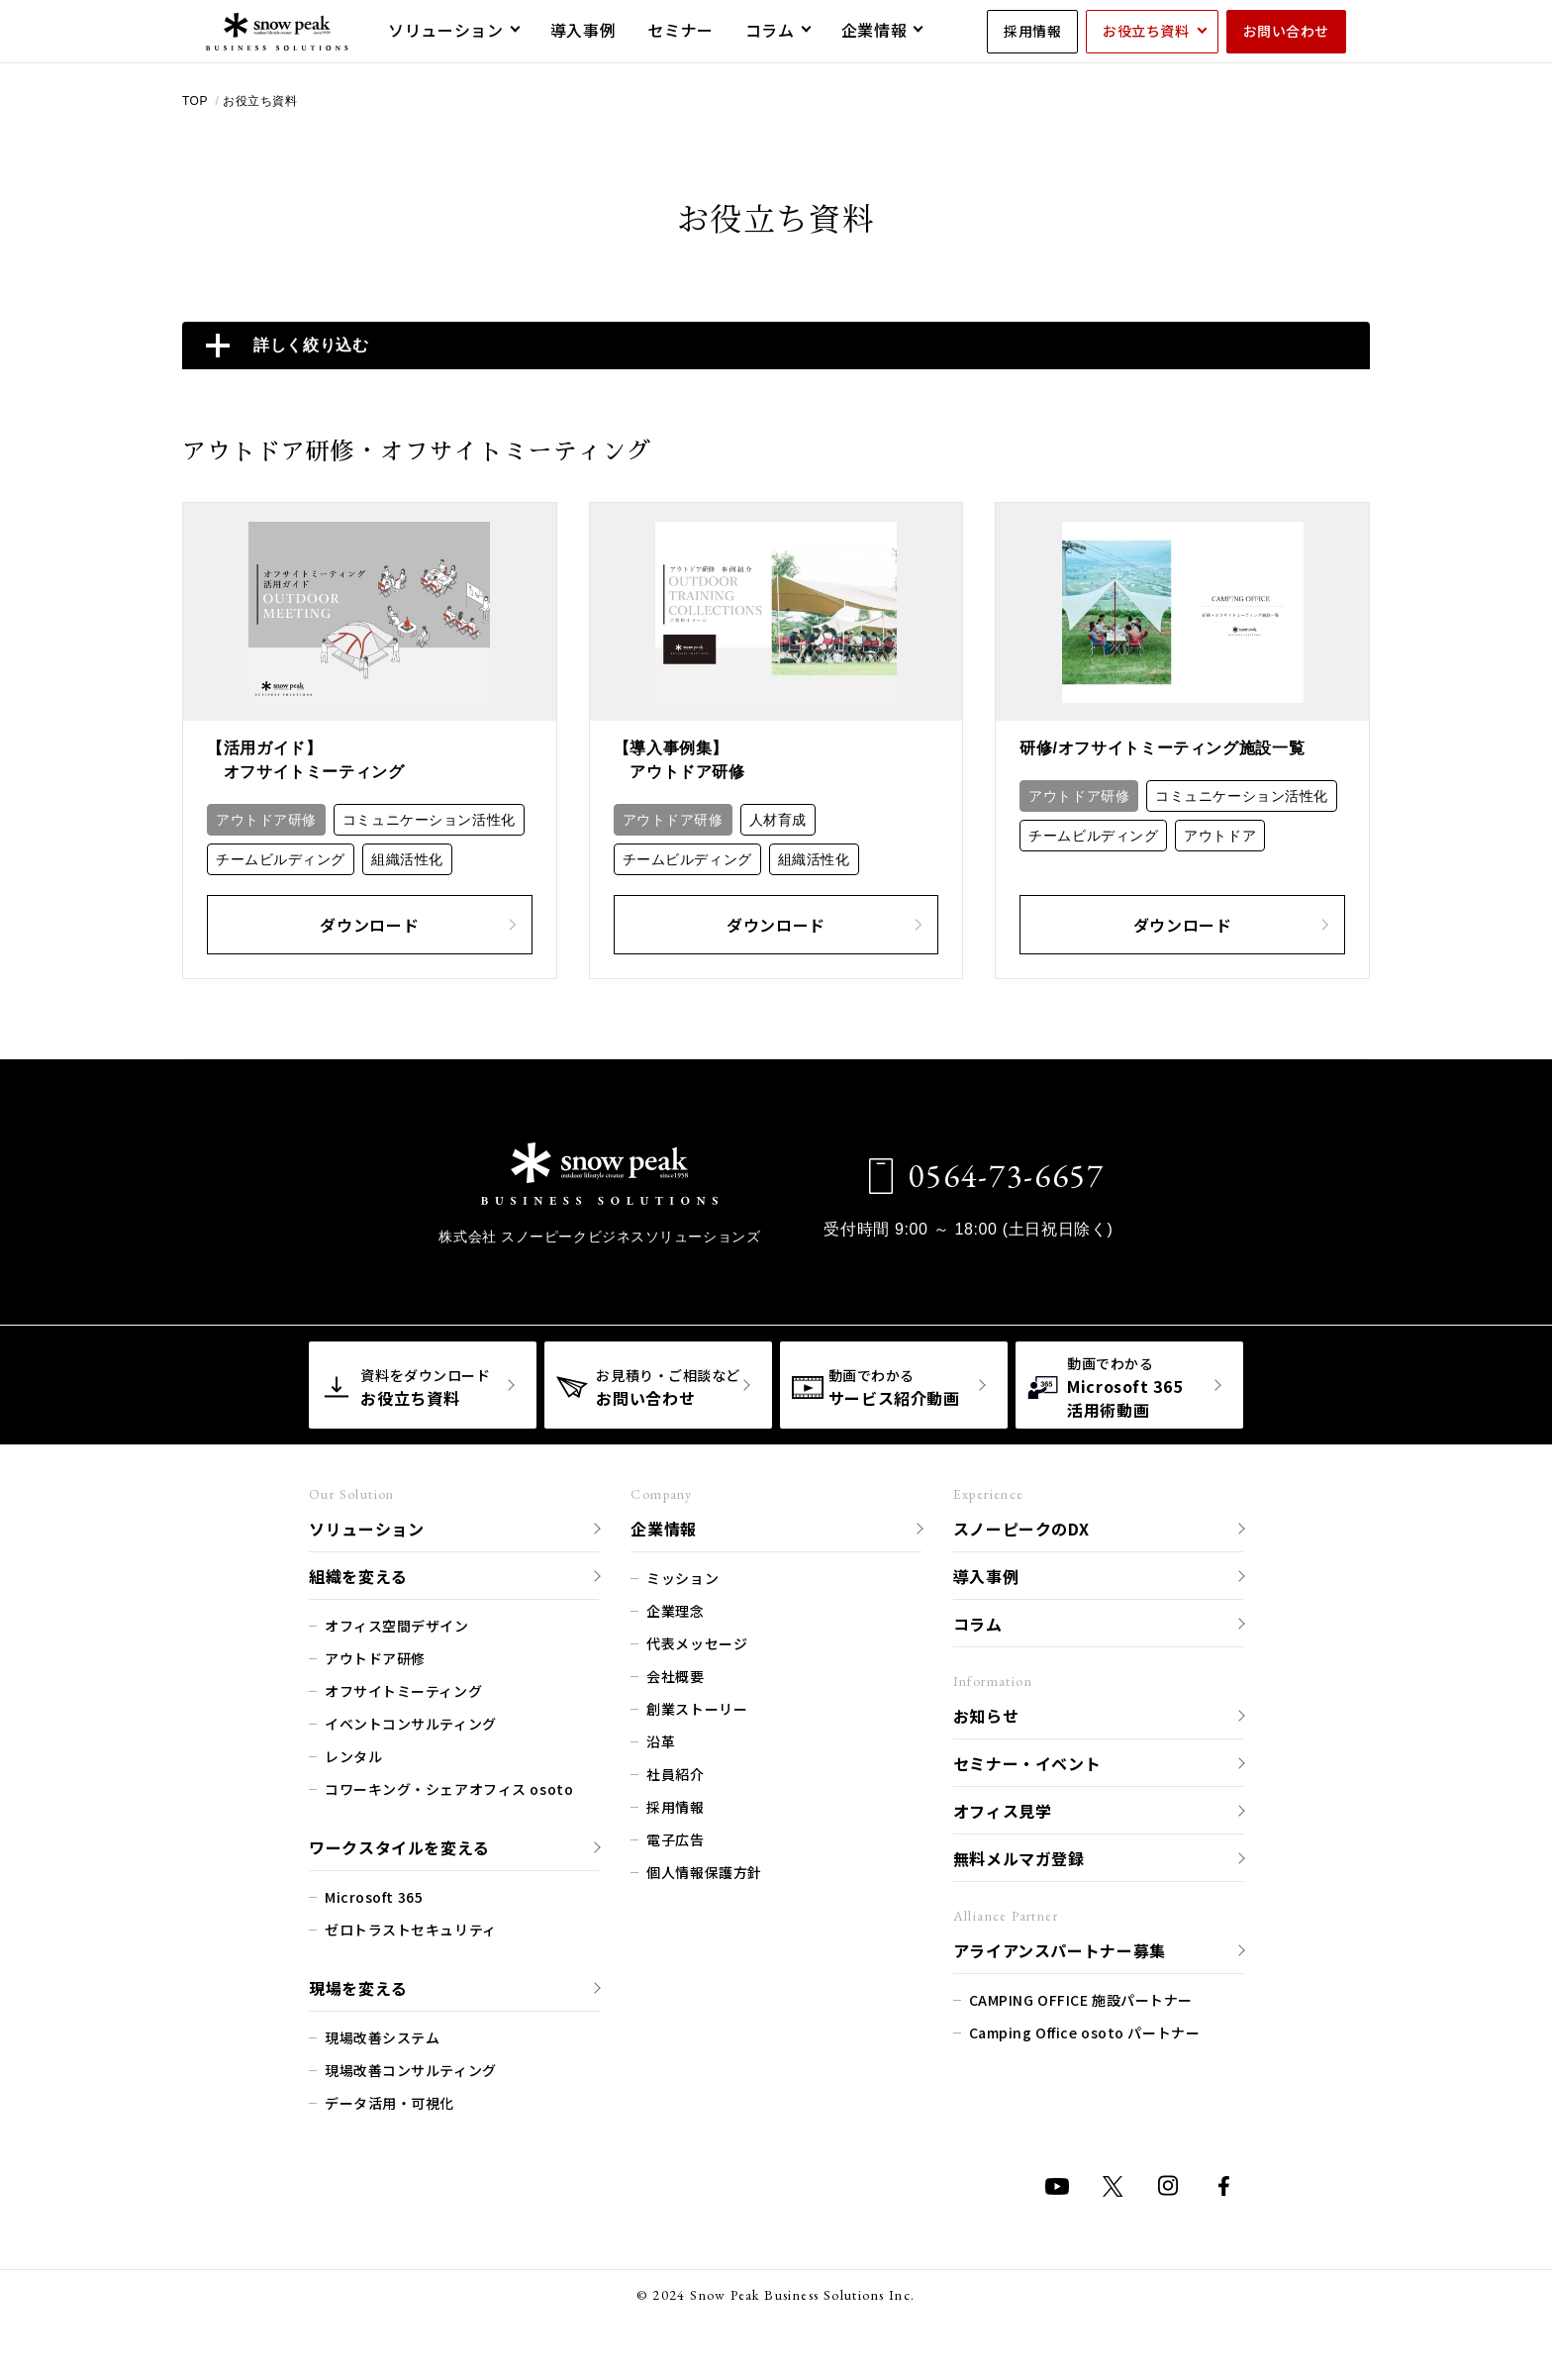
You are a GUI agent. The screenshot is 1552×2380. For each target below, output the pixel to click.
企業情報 (663, 1525)
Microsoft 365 (374, 1894)
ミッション (682, 1575)
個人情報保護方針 (703, 1869)
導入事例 (986, 1572)
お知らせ (986, 1712)
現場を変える (358, 1984)
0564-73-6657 (988, 1172)
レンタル (353, 1753)
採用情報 (1032, 31)
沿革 (660, 1738)
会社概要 (675, 1673)
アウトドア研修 (266, 820)
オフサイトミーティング (403, 1688)
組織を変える (358, 1572)
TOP (197, 101)
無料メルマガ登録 (1019, 1854)
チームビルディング (280, 859)
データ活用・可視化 (389, 2100)
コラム (978, 1620)
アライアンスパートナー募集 (1059, 1946)
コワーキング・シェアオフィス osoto (449, 1786)
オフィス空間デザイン (397, 1623)
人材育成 (778, 820)
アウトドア (1220, 835)
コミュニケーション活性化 (429, 820)
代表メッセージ (696, 1640)
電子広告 (675, 1836)
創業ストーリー (696, 1706)
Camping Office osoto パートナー (1085, 2029)
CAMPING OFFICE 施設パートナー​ (1081, 1997)
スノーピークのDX (1021, 1525)
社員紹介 (675, 1771)
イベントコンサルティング (411, 1721)
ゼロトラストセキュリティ (411, 1926)
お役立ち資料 (1146, 31)
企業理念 (675, 1608)
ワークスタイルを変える (399, 1843)
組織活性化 (407, 859)
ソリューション (366, 1525)
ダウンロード (417, 923)
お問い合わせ (1286, 31)
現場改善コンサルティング (411, 2067)
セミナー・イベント (1027, 1759)
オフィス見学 (1002, 1807)
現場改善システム (382, 2034)
